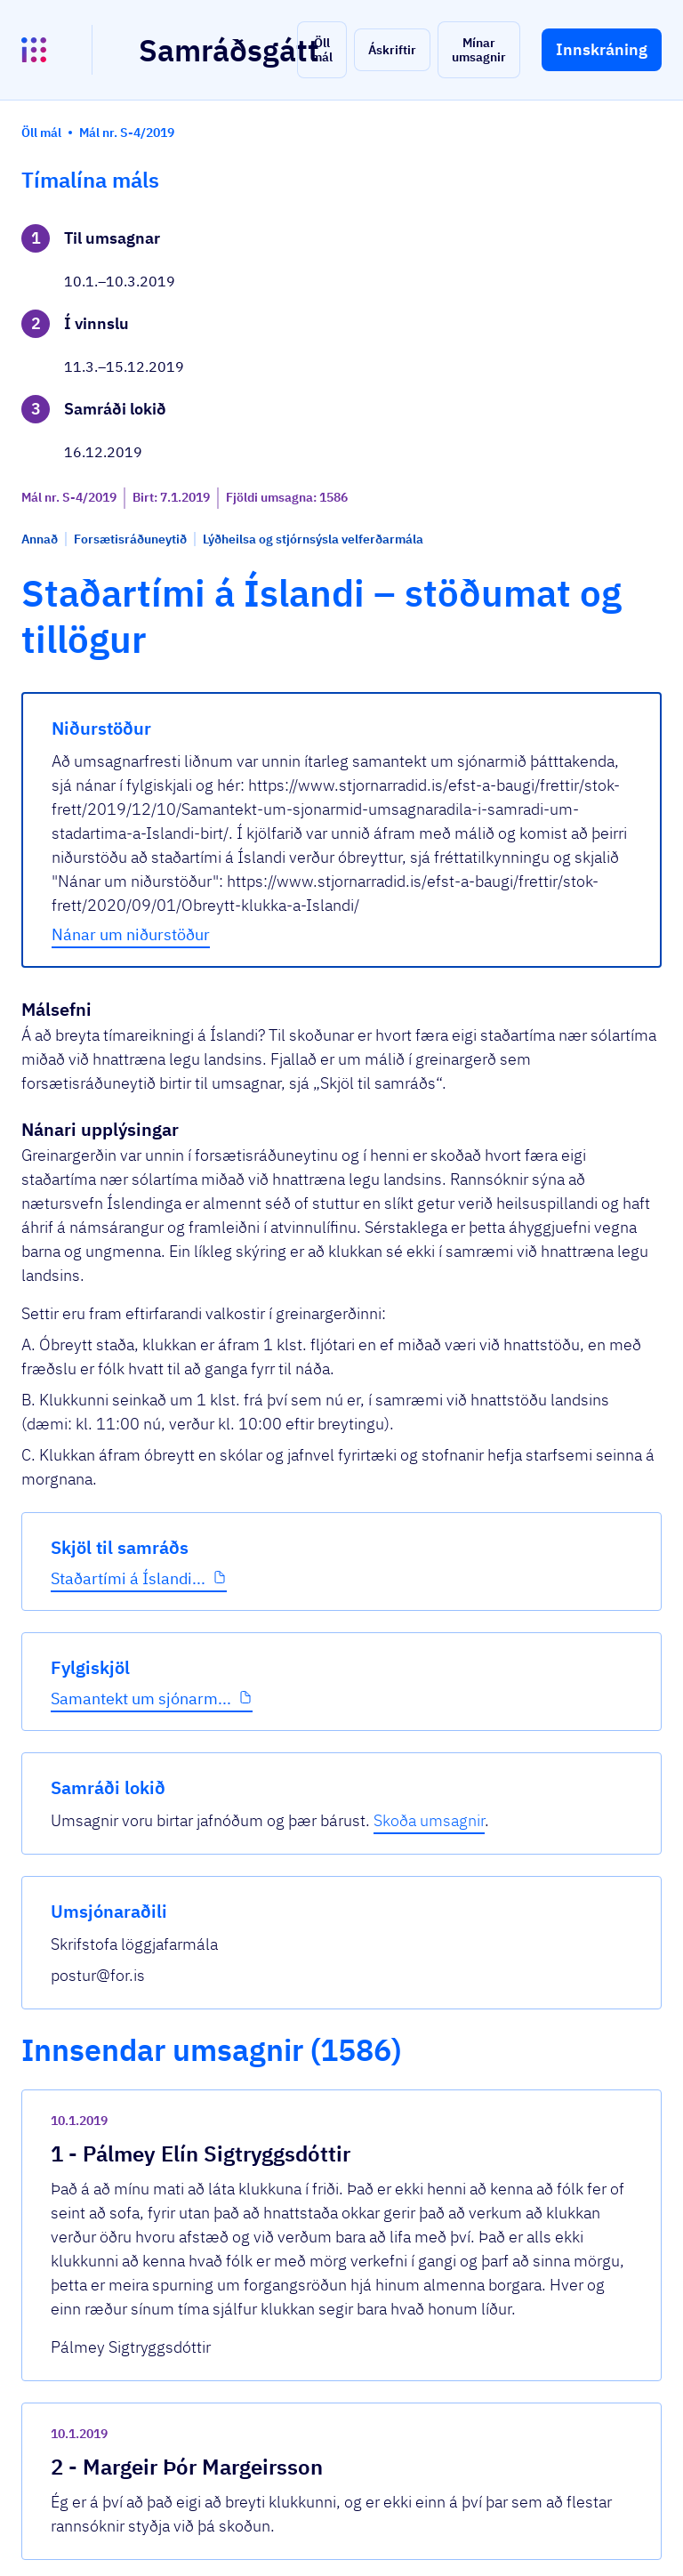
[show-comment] (460, 2143)
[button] (322, 49)
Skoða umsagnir (579, 390)
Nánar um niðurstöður (296, 1034)
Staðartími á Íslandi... (88, 689)
